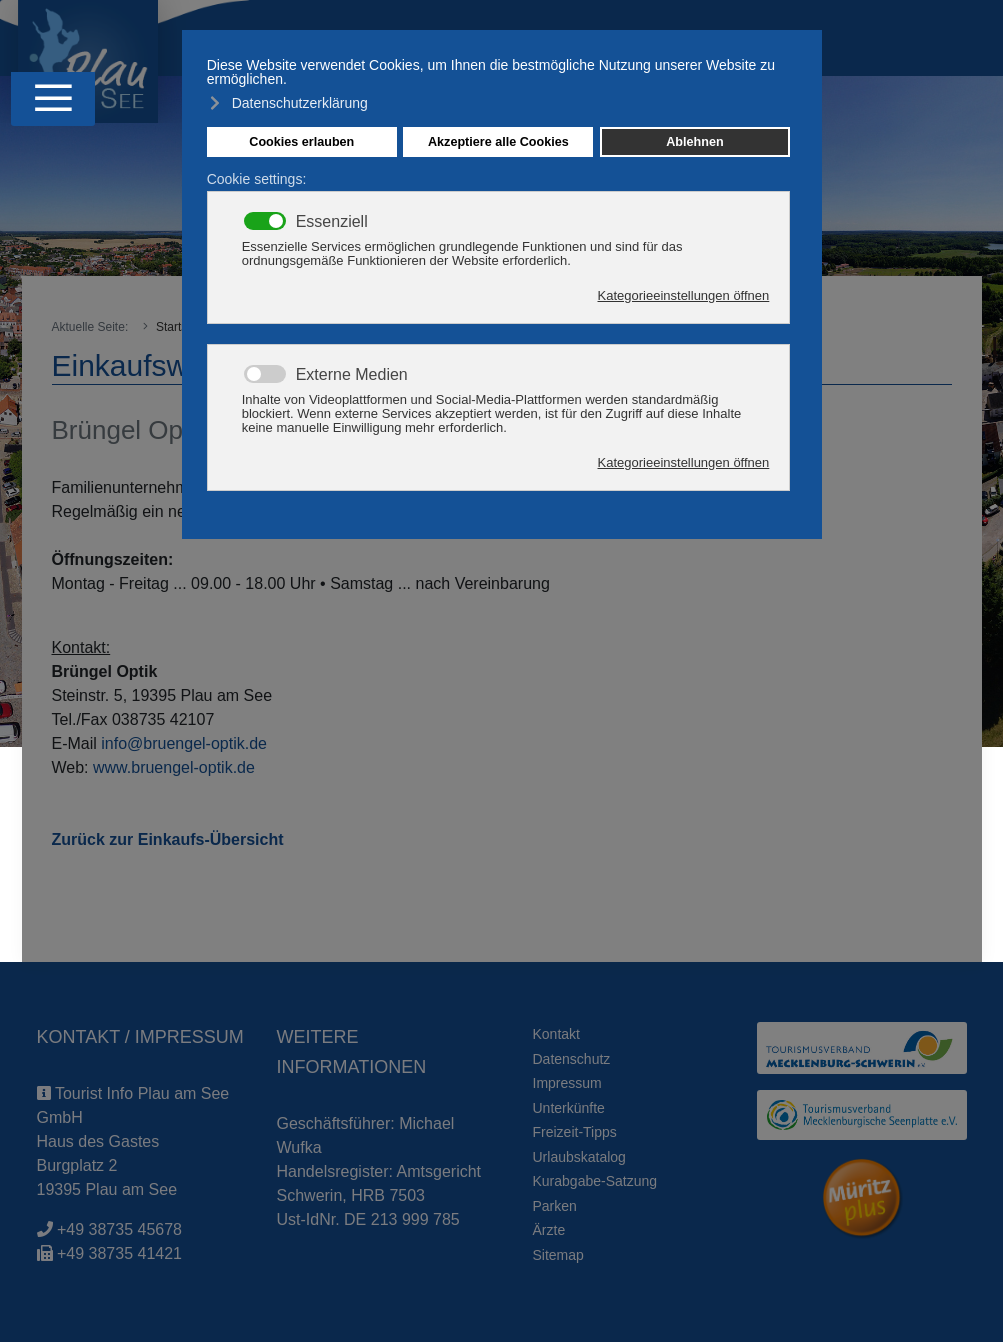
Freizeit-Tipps (575, 1132)
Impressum (567, 1083)
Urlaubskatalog (579, 1157)
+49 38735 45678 (119, 1229)
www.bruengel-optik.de (174, 767)
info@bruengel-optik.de (184, 743)
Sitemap (558, 1255)
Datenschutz (572, 1059)
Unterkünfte (569, 1108)
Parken (555, 1206)
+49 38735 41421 (119, 1253)
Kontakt (556, 1034)
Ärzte (549, 1230)
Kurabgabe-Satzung (595, 1181)
